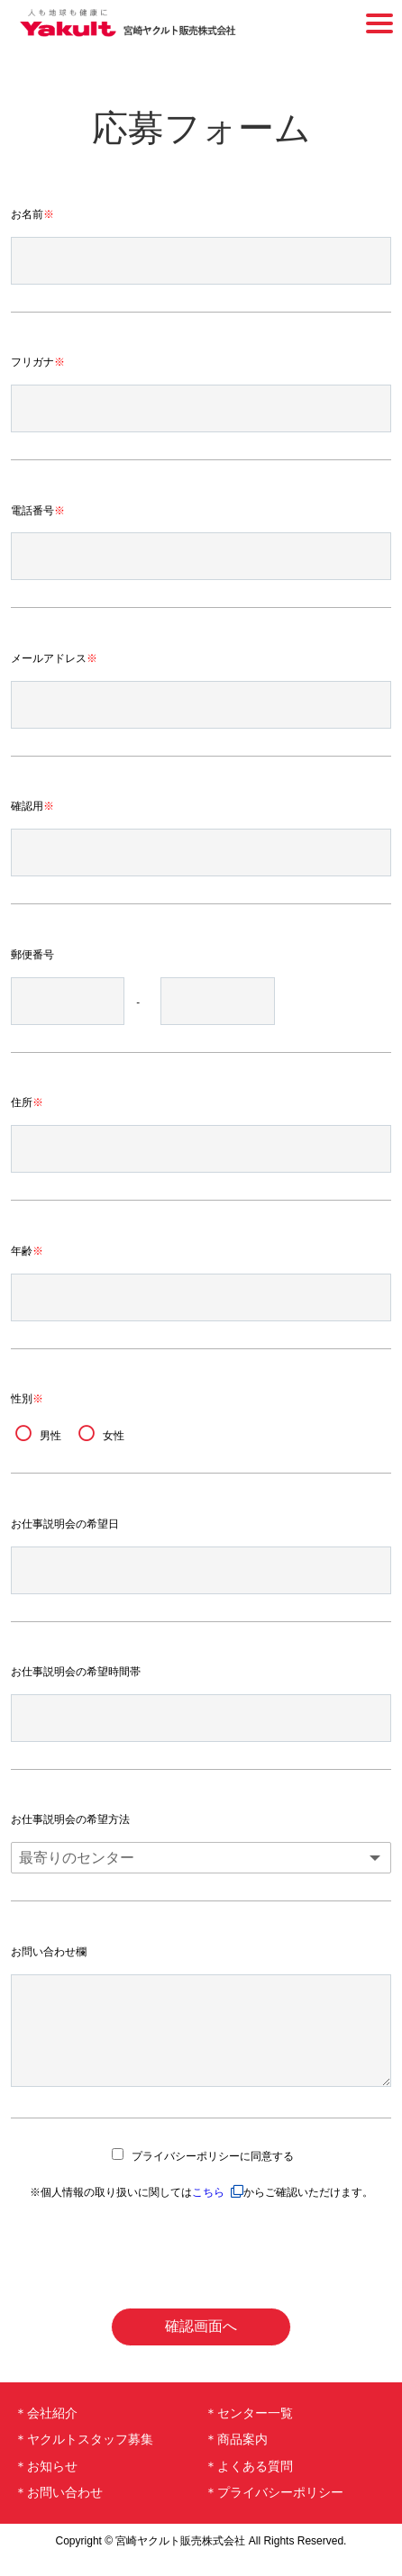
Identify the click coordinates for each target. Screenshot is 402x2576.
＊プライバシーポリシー (274, 2510)
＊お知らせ (46, 2484)
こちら (208, 2210)
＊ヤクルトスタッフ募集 (83, 2457)
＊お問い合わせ (58, 2510)
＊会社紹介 (46, 2431)
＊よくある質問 (249, 2484)
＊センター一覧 (249, 2431)
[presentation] (201, 2272)
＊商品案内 (236, 2457)
